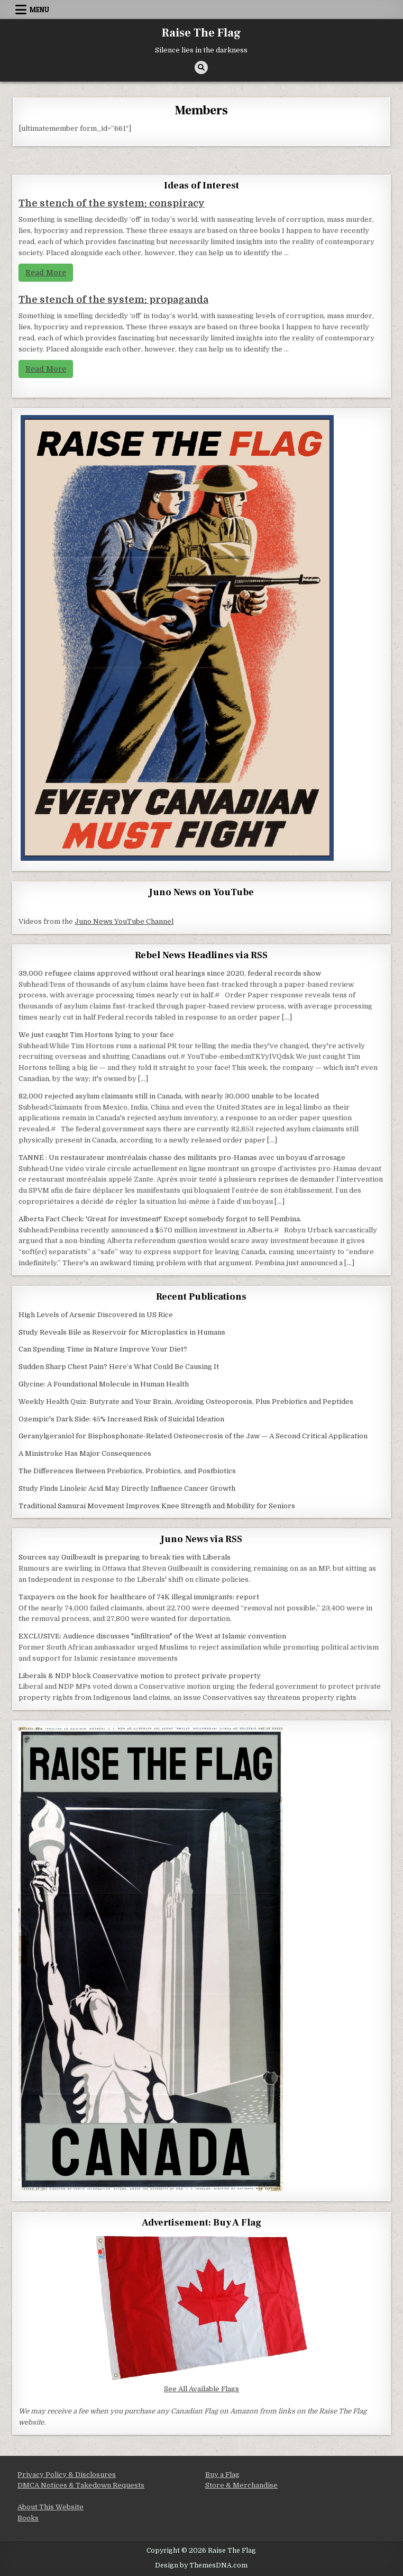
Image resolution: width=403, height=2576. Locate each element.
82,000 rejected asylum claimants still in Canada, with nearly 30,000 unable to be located (169, 1096)
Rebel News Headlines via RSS (201, 955)
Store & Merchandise (241, 2485)
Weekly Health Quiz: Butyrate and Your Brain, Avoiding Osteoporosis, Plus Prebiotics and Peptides (186, 1402)
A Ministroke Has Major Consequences (85, 1453)
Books (28, 2518)
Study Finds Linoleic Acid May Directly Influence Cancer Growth (127, 1488)
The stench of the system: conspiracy (112, 203)
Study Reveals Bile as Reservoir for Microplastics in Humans (122, 1332)
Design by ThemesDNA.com (201, 2565)
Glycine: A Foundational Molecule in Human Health (104, 1384)
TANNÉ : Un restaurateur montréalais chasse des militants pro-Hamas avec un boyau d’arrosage (182, 1157)
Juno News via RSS (201, 1539)
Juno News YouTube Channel (124, 921)
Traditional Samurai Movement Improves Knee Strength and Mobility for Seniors (157, 1506)
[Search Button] (201, 67)
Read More (45, 272)
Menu (39, 9)
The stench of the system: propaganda (113, 299)
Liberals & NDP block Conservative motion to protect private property (140, 1676)
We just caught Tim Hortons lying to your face (96, 1035)
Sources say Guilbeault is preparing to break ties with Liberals (125, 1557)
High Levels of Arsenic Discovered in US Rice (96, 1315)
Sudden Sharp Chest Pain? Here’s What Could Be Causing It (119, 1367)
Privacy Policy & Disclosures (66, 2475)
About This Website (50, 2507)
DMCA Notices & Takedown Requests (80, 2485)
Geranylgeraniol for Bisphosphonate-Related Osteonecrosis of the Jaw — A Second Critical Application (193, 1436)
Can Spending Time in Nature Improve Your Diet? (103, 1349)
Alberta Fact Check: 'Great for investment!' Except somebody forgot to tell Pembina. (160, 1219)
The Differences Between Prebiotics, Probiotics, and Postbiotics (127, 1471)
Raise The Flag (201, 32)
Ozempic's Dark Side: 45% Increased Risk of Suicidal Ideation (121, 1419)
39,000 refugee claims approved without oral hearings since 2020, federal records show (170, 973)
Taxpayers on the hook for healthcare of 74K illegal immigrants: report (139, 1597)
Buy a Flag (222, 2475)
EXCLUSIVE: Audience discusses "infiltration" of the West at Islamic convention (152, 1636)
